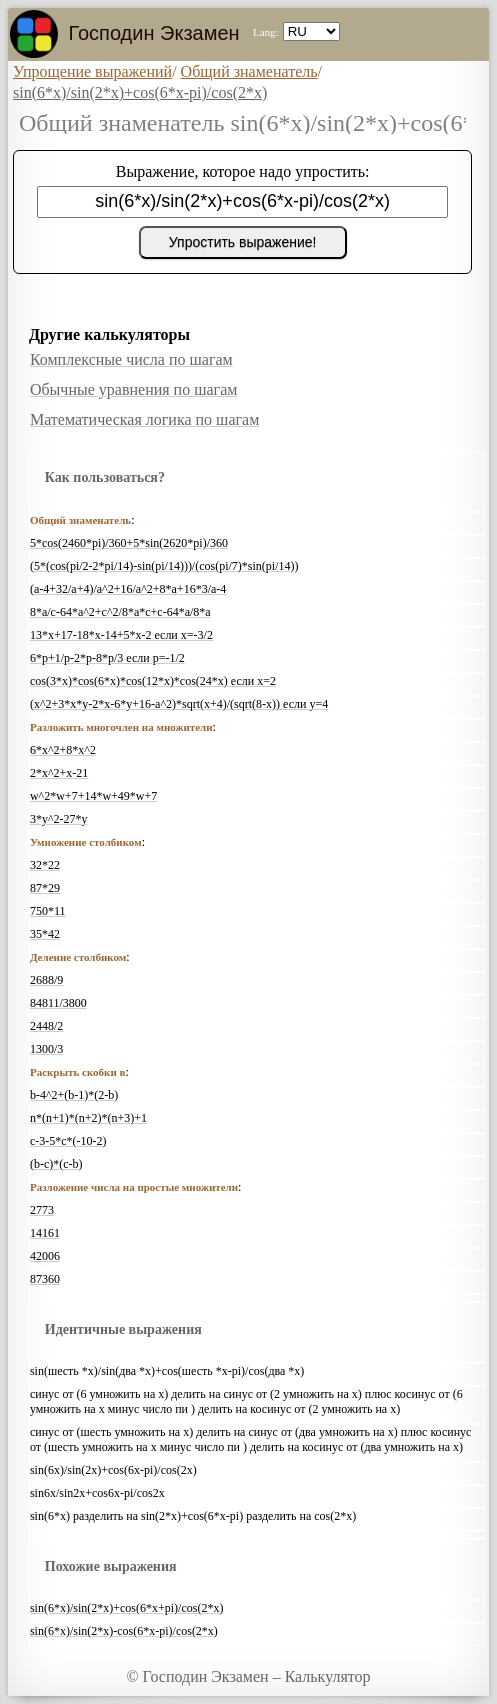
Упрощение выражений (92, 71)
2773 (42, 1210)
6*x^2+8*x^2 (63, 750)
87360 (45, 1279)
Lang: (266, 32)
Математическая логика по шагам (144, 419)
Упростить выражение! (243, 242)
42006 (45, 1256)
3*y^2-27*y (59, 819)
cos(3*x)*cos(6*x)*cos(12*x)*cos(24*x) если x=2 (153, 681)
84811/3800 (58, 1003)
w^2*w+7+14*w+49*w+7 (93, 796)
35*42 (45, 934)
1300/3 (46, 1049)
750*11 (48, 911)
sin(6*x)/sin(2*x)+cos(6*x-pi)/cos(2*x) (140, 92)
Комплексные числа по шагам (131, 359)
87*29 (45, 888)
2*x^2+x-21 (59, 773)
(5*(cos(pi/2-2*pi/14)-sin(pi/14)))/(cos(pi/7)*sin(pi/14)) (164, 566)
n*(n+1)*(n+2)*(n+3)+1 (88, 1118)
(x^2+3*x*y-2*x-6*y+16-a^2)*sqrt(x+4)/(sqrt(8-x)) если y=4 (179, 704)
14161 (45, 1233)
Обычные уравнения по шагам (133, 389)
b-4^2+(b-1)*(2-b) (74, 1095)
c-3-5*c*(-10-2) (68, 1141)
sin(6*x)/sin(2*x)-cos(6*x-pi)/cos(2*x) (124, 1631)
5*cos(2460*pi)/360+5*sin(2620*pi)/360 (129, 543)
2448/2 (46, 1026)
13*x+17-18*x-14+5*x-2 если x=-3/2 (121, 635)
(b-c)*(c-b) (56, 1164)
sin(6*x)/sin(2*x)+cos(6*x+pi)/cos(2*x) (127, 1608)
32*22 (45, 865)
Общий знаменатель (249, 71)
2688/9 (46, 980)
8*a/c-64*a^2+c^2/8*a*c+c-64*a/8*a (120, 612)
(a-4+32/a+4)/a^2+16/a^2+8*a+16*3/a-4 (128, 589)
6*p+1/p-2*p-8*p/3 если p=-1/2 (107, 658)
